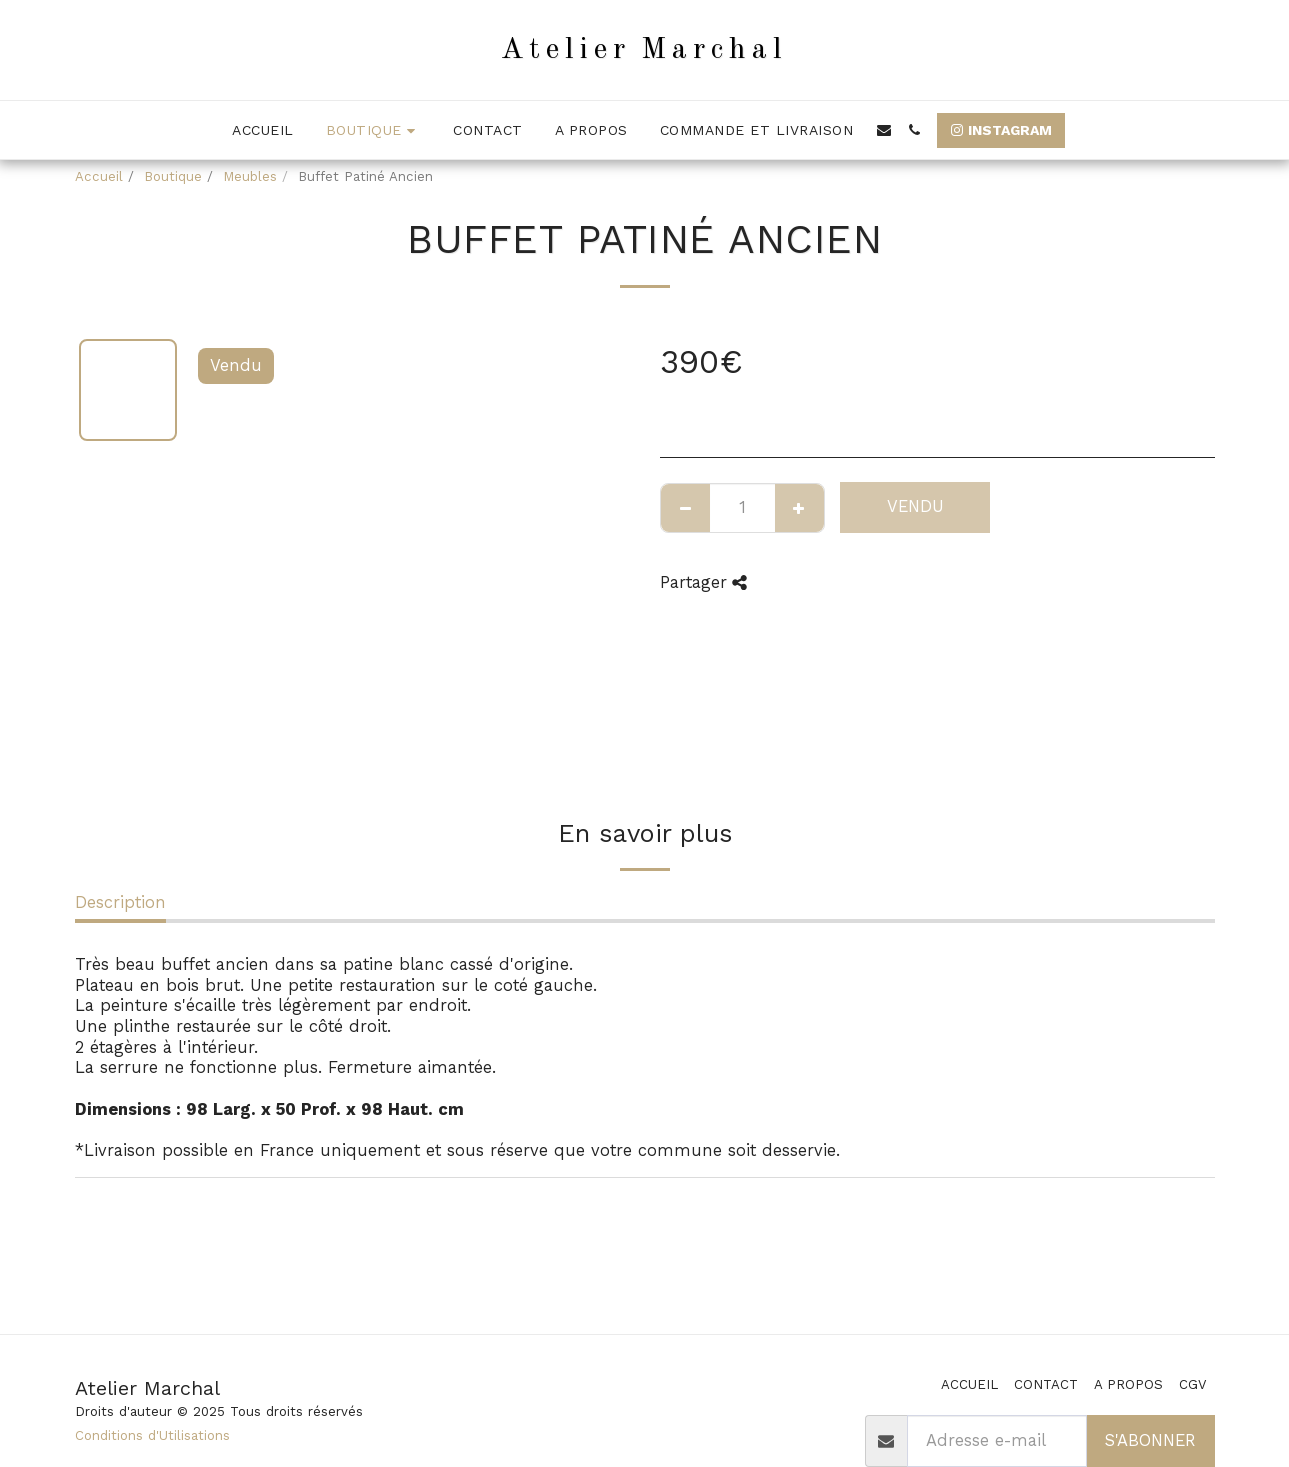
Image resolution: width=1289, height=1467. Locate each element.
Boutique (173, 176)
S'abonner (1150, 1440)
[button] (884, 130)
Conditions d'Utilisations (152, 1435)
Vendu (915, 506)
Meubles (250, 176)
